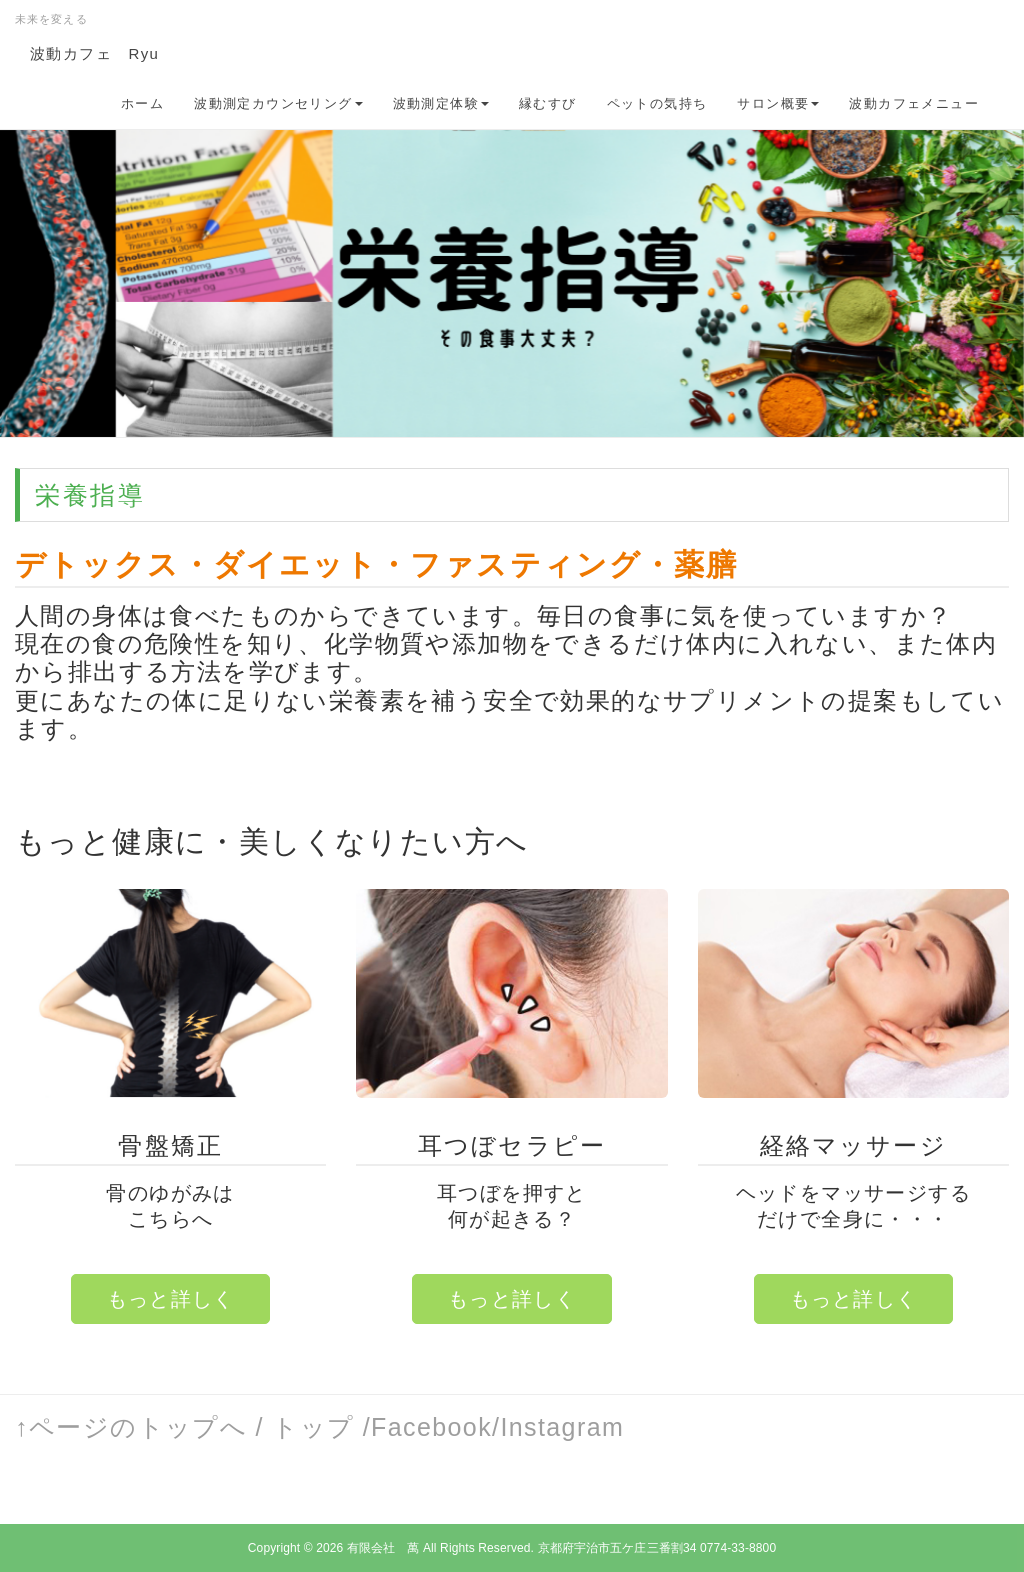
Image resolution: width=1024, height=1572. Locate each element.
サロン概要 (778, 103)
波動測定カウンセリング (278, 103)
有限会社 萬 (383, 1548)
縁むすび (548, 103)
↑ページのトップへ (131, 1427)
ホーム (142, 103)
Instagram (562, 1427)
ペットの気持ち (657, 103)
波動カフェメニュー (914, 103)
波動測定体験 (441, 103)
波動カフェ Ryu (94, 53)
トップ (313, 1427)
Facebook (431, 1427)
